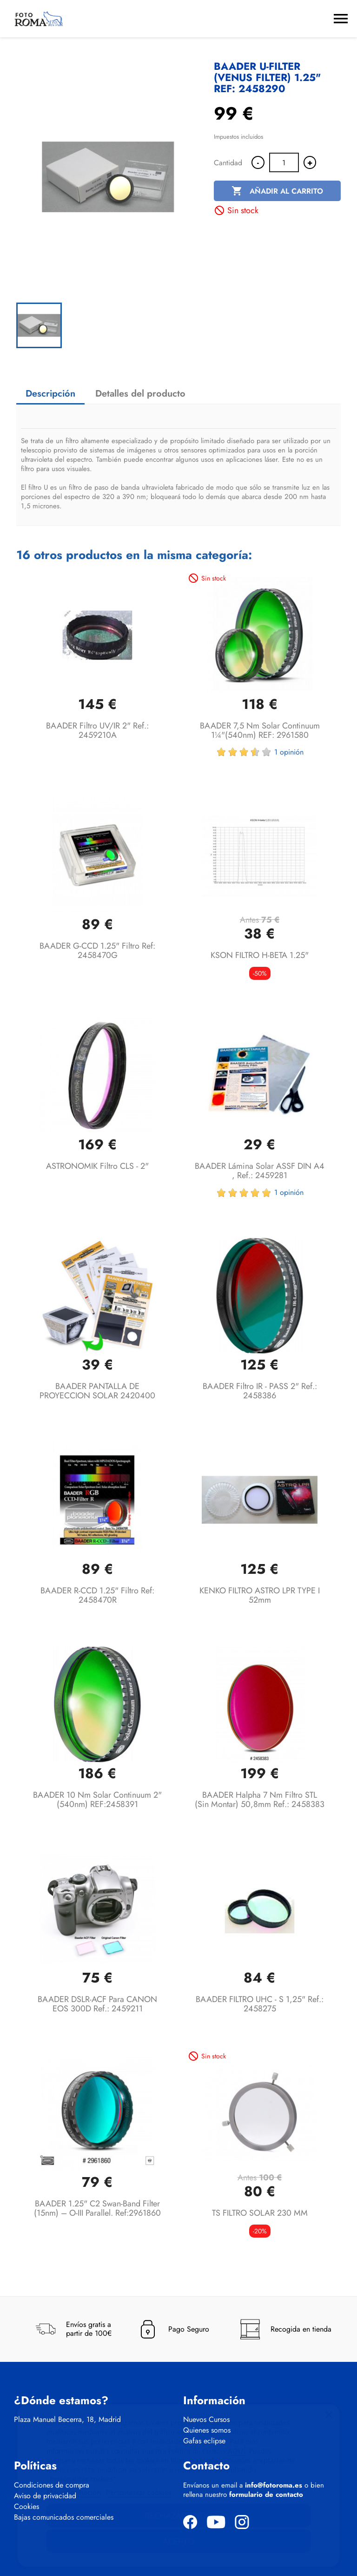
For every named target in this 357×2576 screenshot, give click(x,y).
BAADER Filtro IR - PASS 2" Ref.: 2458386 (260, 1391)
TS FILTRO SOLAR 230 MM (260, 2213)
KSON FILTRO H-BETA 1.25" (260, 955)
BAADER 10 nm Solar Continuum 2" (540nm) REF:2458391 (97, 1799)
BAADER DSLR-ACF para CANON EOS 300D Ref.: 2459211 (97, 2004)
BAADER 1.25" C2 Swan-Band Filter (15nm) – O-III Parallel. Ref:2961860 (97, 2208)
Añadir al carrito (277, 191)
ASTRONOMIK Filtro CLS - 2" (97, 1166)
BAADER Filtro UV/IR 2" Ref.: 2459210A (97, 730)
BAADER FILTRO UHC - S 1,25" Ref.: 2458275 (260, 2004)
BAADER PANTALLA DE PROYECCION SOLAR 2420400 (97, 1391)
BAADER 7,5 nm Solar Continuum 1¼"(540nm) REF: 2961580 (260, 730)
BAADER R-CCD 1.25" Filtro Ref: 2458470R (97, 1595)
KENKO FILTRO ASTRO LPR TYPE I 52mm (259, 1595)
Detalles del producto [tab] (140, 393)
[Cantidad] (284, 162)
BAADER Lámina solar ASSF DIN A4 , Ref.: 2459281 (259, 1170)
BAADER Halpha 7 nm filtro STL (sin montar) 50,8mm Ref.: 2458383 (259, 1799)
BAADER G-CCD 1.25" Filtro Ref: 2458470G (97, 950)
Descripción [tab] (50, 393)
